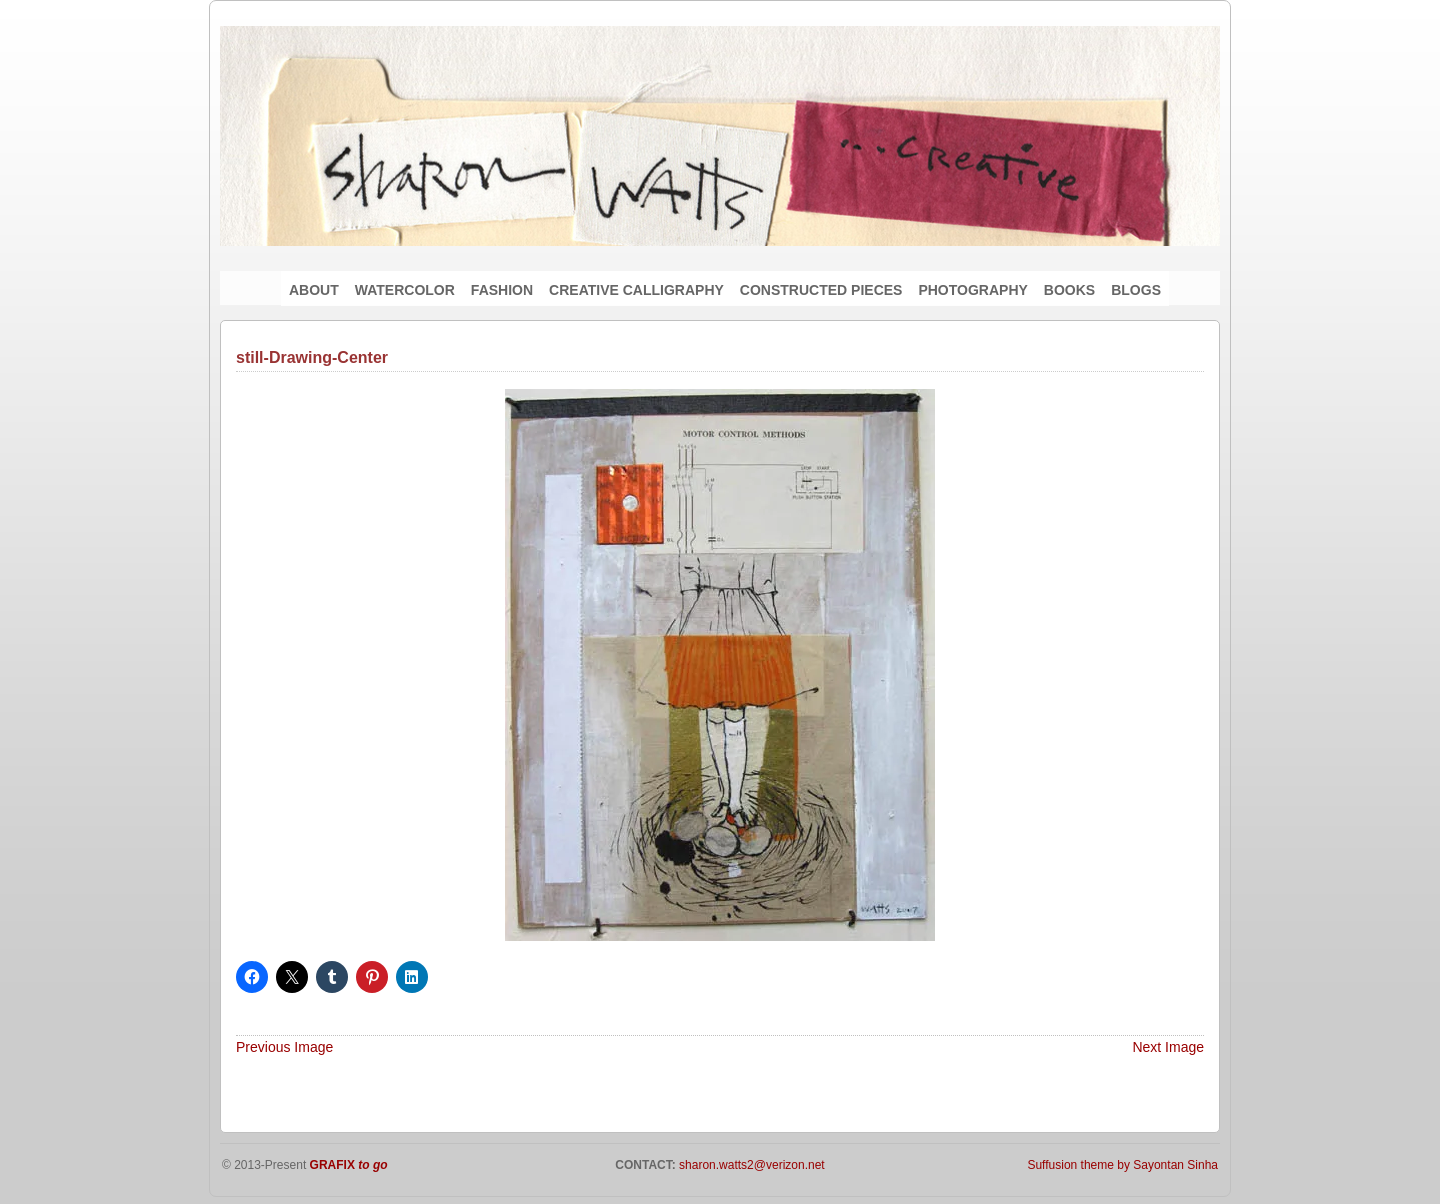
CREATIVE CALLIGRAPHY (636, 290)
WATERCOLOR (405, 290)
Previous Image (284, 1047)
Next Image (1168, 1047)
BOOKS (1069, 290)
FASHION (502, 290)
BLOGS (1136, 290)
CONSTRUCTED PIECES (821, 290)
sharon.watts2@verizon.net (750, 1165)
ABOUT (314, 290)
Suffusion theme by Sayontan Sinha (1122, 1165)
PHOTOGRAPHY (972, 290)
